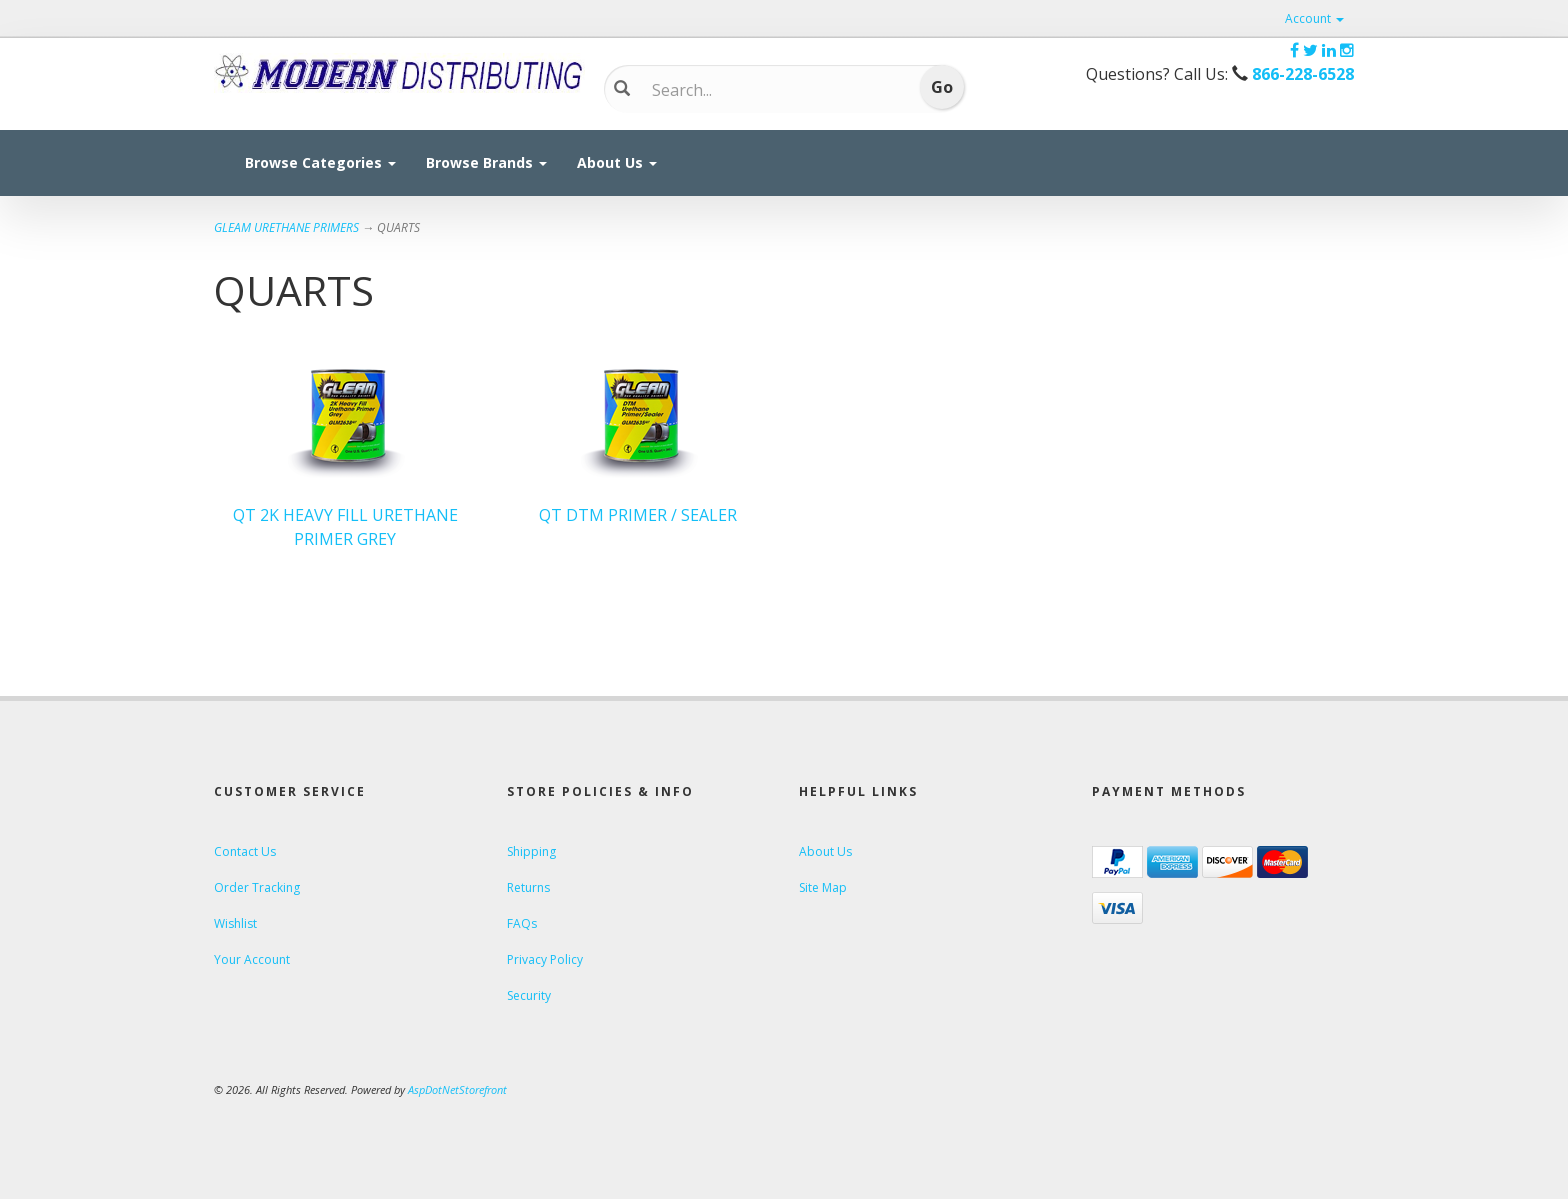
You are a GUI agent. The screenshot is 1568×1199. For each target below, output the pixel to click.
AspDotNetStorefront (457, 1089)
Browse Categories (320, 162)
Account (1314, 18)
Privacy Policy (545, 959)
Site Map (823, 887)
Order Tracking (257, 887)
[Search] (769, 90)
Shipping (531, 851)
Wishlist (235, 923)
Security (529, 995)
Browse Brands (486, 162)
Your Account (252, 959)
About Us (617, 162)
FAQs (522, 923)
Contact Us (245, 851)
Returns (528, 887)
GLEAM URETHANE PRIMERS (286, 227)
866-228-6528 (1303, 74)
